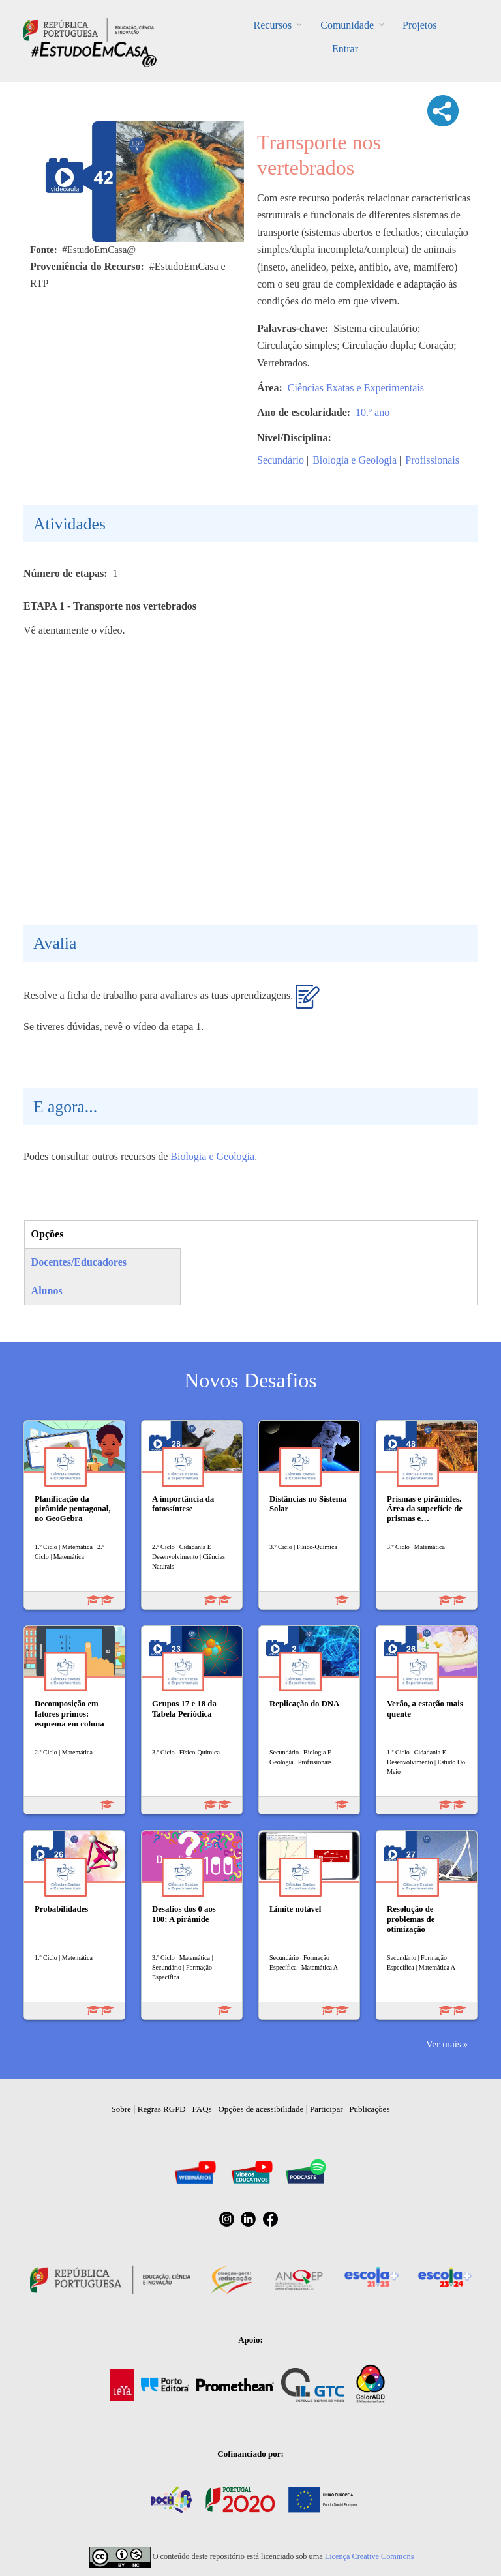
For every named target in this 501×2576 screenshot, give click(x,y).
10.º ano (372, 412)
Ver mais (443, 2043)
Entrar (345, 48)
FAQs (202, 2109)
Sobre (121, 2109)
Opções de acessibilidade (260, 2109)
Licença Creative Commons (369, 2556)
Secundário (280, 460)
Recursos (273, 25)
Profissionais (432, 460)
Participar (326, 2109)
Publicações (369, 2109)
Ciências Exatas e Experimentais (356, 387)
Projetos (419, 25)
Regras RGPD (162, 2109)
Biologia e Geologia (354, 460)
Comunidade (347, 25)
